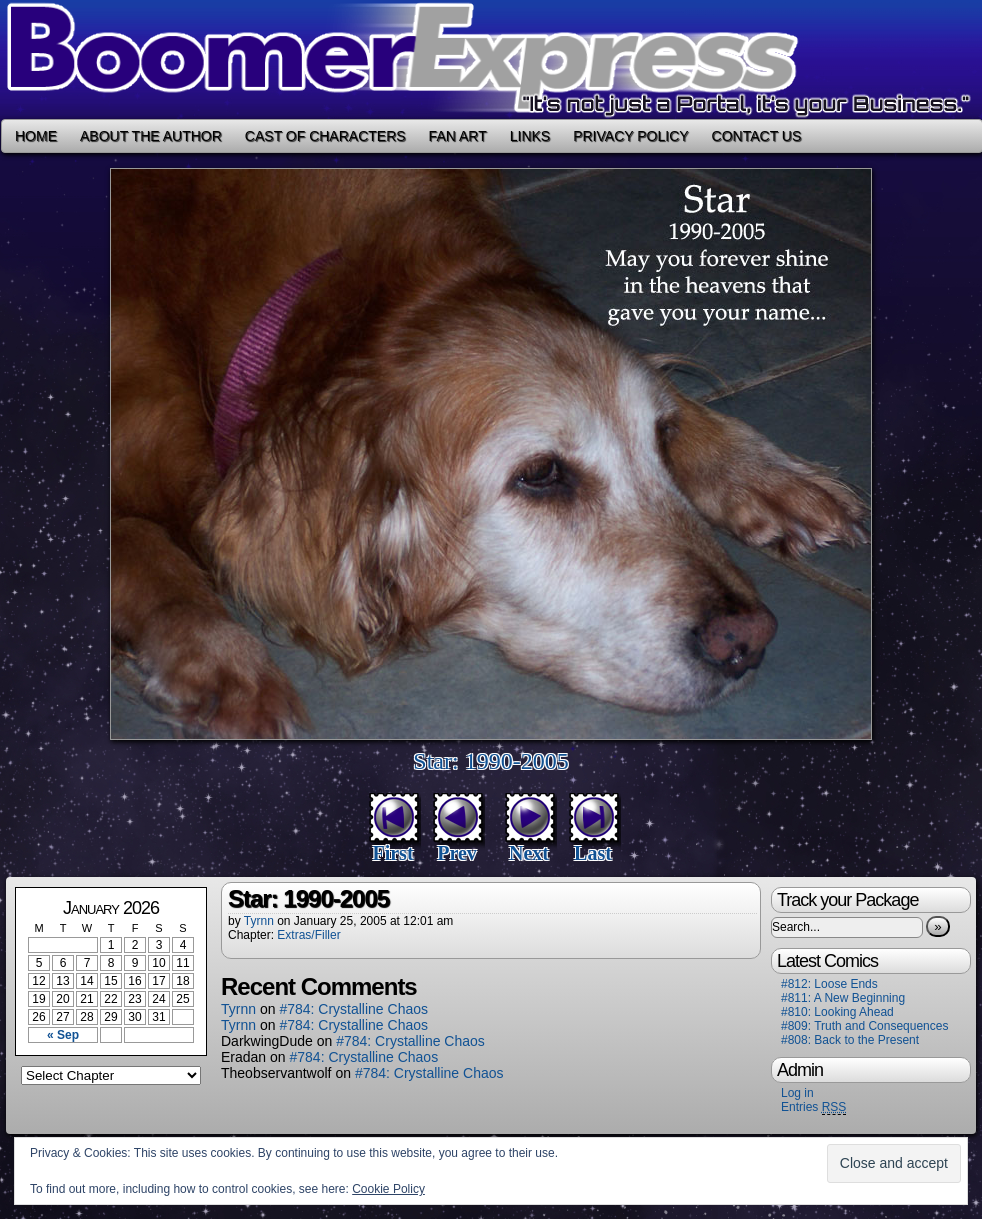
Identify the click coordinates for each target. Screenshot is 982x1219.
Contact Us (757, 136)
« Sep (63, 1035)
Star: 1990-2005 (490, 761)
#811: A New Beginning (843, 998)
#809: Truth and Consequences (864, 1026)
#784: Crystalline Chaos (353, 1009)
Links (530, 136)
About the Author (151, 136)
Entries (813, 1107)
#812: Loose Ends (829, 984)
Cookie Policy (388, 1189)
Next (529, 853)
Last (593, 853)
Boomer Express (491, 59)
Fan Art (458, 136)
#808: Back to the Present (850, 1040)
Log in (797, 1093)
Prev (457, 853)
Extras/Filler (308, 935)
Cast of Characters (325, 136)
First (392, 853)
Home (36, 136)
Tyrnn (259, 921)
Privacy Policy (630, 136)
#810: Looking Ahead (837, 1012)
